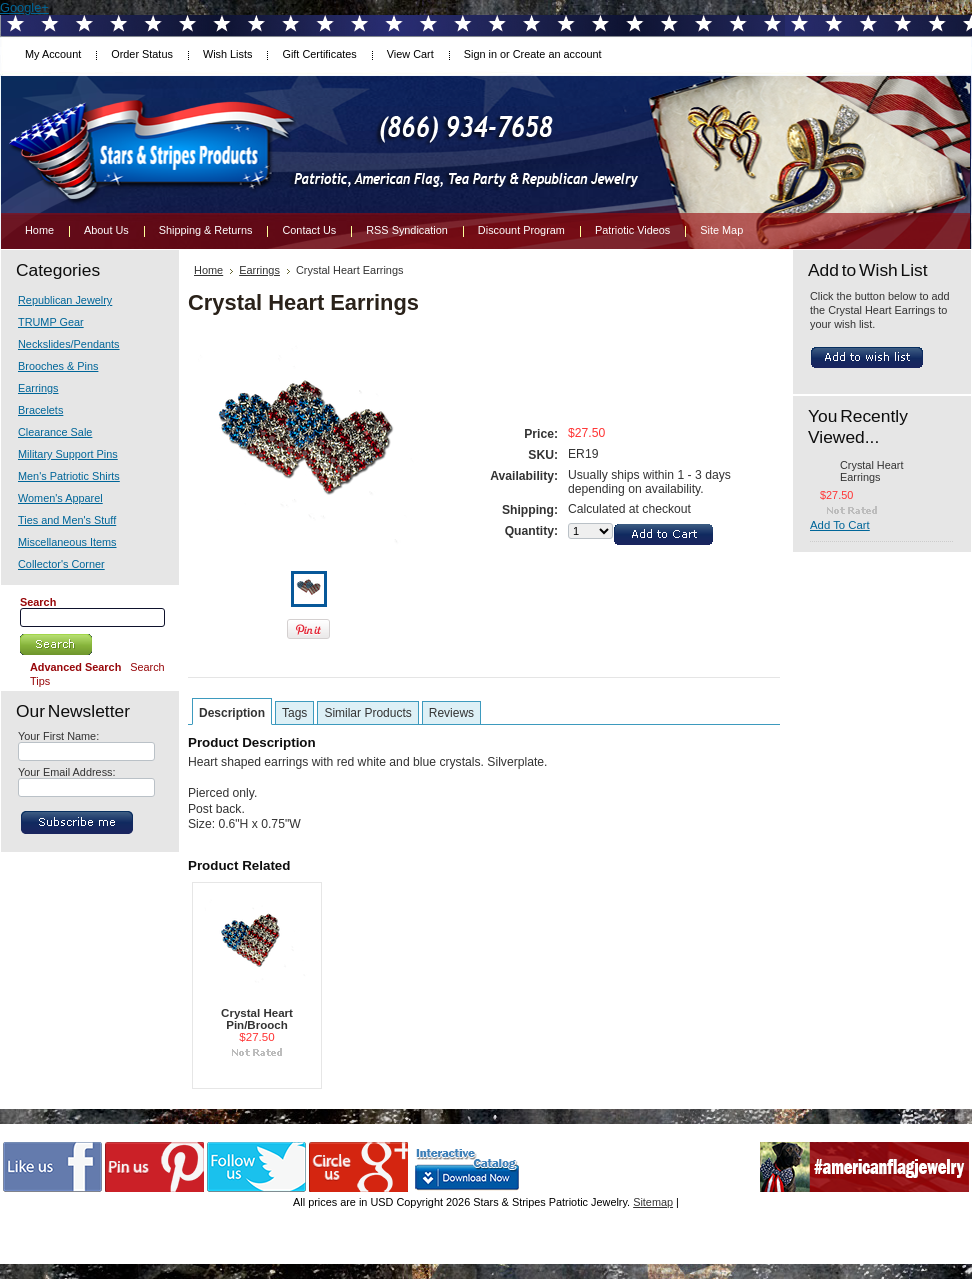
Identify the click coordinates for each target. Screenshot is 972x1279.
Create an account (557, 54)
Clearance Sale (55, 432)
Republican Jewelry (65, 300)
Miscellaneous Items (67, 542)
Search (38, 602)
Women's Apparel (60, 498)
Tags (294, 713)
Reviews (451, 713)
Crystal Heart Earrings (871, 471)
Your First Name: (58, 736)
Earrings (38, 388)
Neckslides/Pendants (69, 344)
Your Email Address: (67, 772)
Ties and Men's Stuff (67, 520)
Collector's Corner (61, 564)
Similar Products (367, 713)
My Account (53, 54)
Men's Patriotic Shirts (69, 476)
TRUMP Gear (51, 322)
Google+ (24, 7)
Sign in (480, 54)
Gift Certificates (319, 54)
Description (232, 713)
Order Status (142, 54)
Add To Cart (840, 525)
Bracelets (40, 410)
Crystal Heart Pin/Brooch (257, 1019)
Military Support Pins (68, 454)
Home (208, 270)
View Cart (410, 54)
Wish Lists (228, 54)
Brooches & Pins (58, 366)
